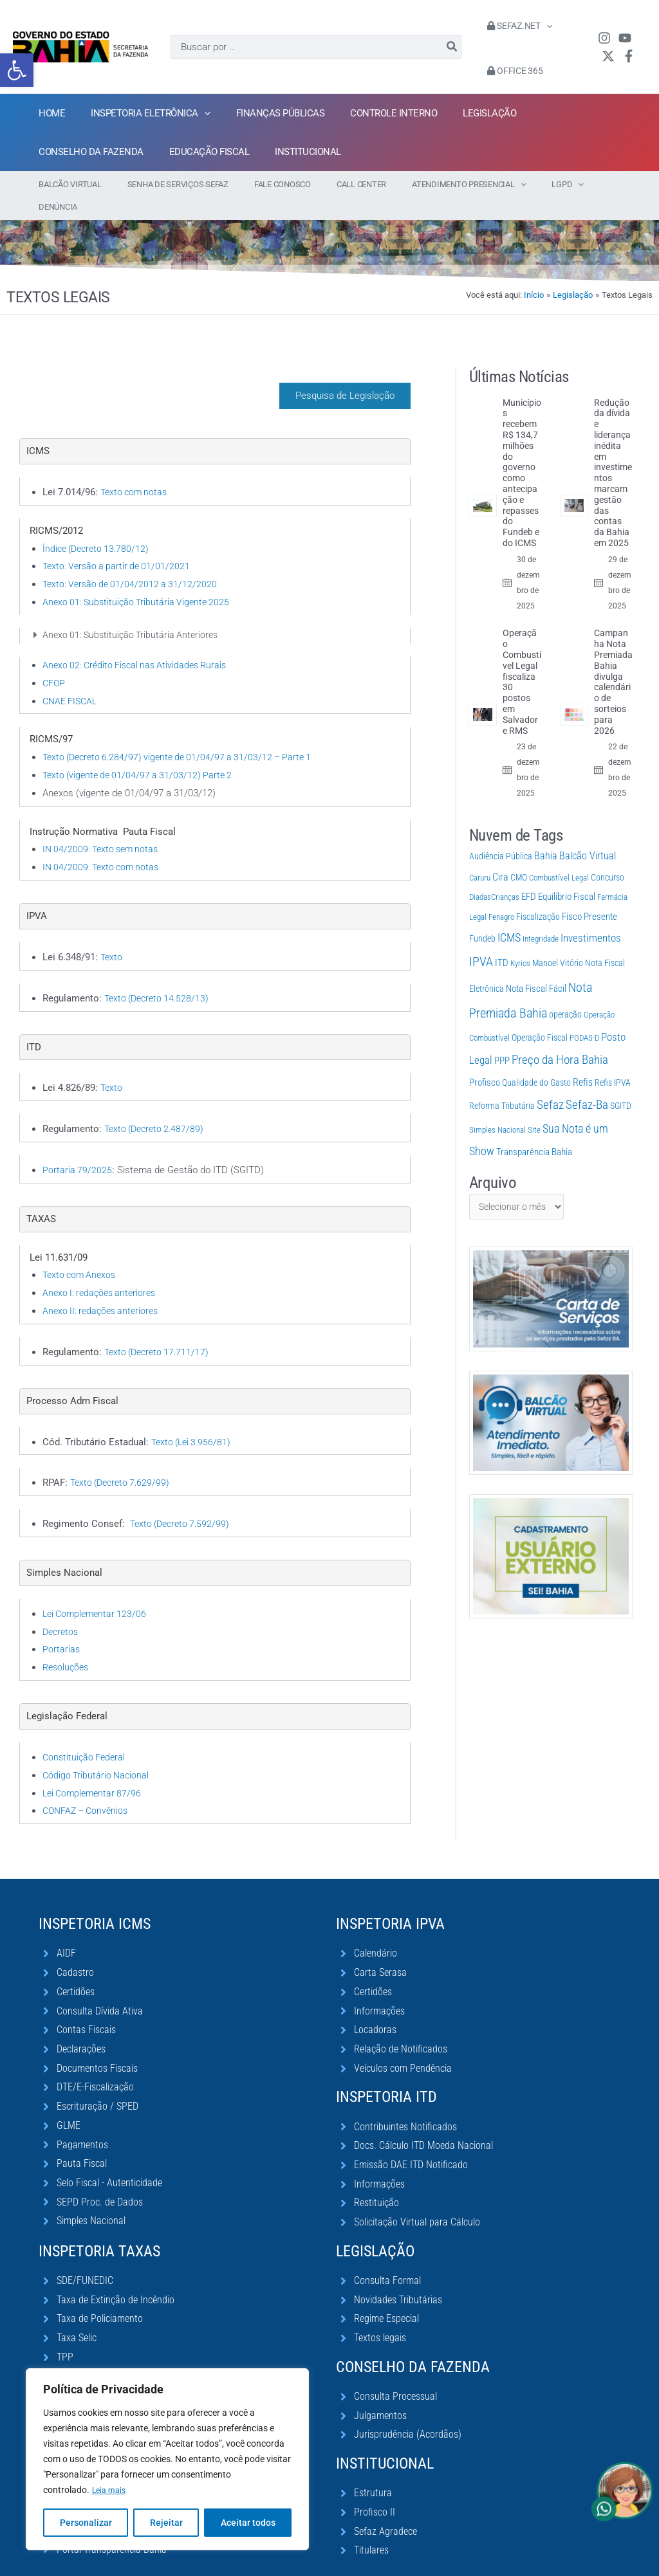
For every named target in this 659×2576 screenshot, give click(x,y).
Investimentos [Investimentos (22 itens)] (591, 915)
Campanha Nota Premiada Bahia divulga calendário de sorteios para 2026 (613, 659)
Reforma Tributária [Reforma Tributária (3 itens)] (502, 1083)
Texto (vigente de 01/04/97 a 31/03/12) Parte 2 (141, 752)
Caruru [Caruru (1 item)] (479, 855)
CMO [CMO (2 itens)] (518, 855)
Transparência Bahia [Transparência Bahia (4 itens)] (534, 1129)
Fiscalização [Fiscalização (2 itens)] (538, 894)
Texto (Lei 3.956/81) (193, 1419)
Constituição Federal (85, 1734)
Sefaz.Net (515, 25)
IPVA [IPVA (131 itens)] (481, 939)
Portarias (61, 1626)
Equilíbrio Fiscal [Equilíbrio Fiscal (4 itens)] (566, 874)
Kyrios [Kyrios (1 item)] (520, 940)
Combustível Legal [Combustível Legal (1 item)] (559, 855)
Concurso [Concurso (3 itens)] (607, 855)
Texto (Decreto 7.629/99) (123, 1460)
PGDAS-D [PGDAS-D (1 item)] (584, 1015)
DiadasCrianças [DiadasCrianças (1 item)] (494, 874)
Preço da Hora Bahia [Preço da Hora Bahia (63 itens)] (560, 1037)
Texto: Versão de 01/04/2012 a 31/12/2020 (132, 561)
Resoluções (67, 1644)
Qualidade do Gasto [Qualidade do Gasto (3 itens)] (536, 1060)
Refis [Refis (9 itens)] (583, 1060)
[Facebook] (625, 56)
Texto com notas (135, 469)
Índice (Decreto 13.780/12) (98, 526)
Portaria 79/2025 (77, 1147)
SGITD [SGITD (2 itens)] (620, 1083)
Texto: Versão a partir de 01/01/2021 (119, 543)
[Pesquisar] (452, 47)
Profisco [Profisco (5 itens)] (484, 1060)
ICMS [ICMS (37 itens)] (509, 915)
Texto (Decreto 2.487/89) (157, 1106)
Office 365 (511, 71)
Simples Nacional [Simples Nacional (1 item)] (497, 1107)
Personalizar (86, 2522)
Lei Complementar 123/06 (97, 1591)
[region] (167, 2459)
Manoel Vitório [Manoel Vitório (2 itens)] (557, 940)
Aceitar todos (248, 2522)
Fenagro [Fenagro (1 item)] (501, 894)
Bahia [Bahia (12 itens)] (545, 833)
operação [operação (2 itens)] (565, 992)
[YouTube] (621, 38)
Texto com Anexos (81, 1252)
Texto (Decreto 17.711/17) (159, 1329)
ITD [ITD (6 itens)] (501, 940)
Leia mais (111, 2490)
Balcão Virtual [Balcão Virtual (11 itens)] (587, 833)
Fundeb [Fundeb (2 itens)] (482, 916)
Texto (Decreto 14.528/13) (159, 976)
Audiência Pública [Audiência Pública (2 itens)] (500, 833)
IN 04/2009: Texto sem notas (103, 826)
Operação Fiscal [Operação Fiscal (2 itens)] (540, 1015)
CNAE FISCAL (71, 678)
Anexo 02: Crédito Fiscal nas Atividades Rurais (139, 642)
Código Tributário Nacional (97, 1752)
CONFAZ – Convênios (88, 1788)
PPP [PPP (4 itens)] (502, 1038)
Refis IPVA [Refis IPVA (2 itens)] (613, 1060)
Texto (112, 934)
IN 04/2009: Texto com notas (103, 844)
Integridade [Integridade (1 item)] (541, 916)
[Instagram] (601, 38)
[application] (542, 25)
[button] (16, 70)
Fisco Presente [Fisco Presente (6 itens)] (589, 894)
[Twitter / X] (605, 56)
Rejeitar (166, 2522)
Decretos (61, 1609)
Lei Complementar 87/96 (94, 1771)
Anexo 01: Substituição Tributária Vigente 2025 (139, 579)
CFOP (54, 660)
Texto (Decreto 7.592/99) (183, 1501)
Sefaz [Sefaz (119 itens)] (550, 1082)
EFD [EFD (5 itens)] (528, 874)
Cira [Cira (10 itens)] (500, 854)
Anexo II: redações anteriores (103, 1288)
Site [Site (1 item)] (534, 1107)
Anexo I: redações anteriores (102, 1270)
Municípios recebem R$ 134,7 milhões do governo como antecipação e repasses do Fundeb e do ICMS (522, 450)
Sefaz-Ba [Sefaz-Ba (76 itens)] (587, 1082)
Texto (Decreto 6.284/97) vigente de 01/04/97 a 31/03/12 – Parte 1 (184, 734)
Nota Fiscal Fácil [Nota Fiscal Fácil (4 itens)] (536, 966)
